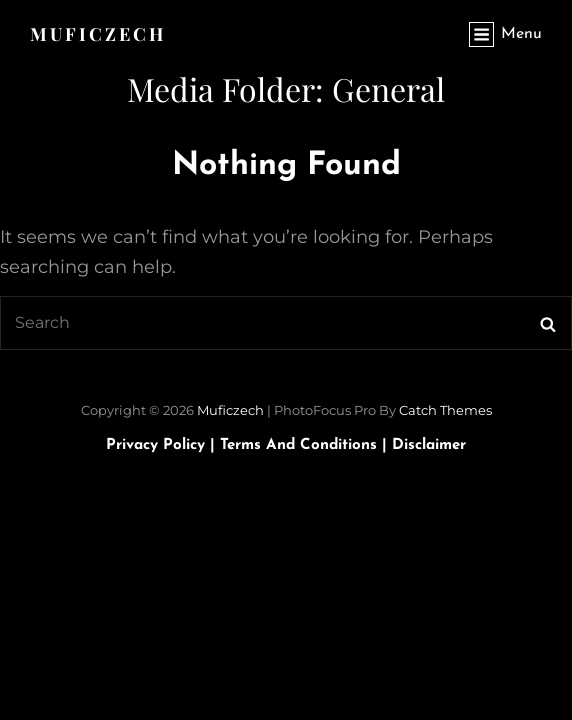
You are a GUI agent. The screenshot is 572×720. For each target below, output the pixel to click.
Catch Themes (445, 410)
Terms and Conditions (306, 445)
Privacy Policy (163, 445)
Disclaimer (429, 445)
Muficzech (98, 34)
